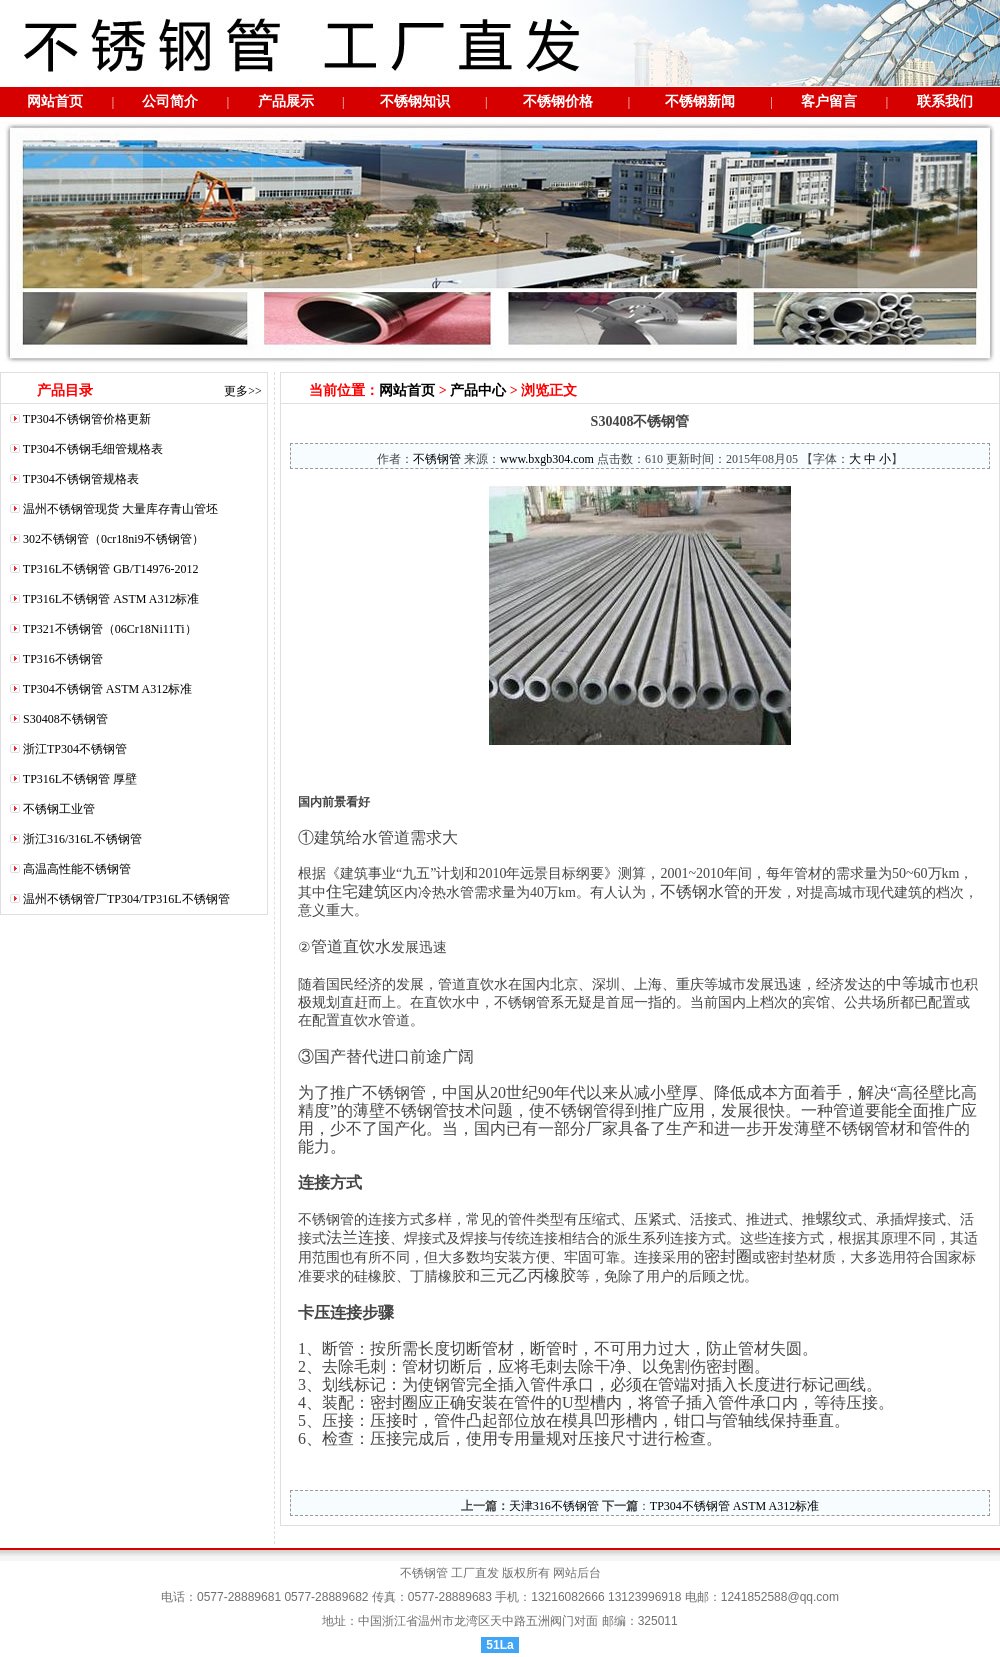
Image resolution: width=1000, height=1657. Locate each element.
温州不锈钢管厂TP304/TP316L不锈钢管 (126, 899)
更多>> (243, 391)
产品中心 (478, 390)
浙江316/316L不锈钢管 (82, 839)
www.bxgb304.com (547, 459)
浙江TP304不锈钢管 (75, 749)
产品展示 (286, 101)
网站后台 (577, 1573)
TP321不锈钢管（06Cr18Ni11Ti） (110, 629)
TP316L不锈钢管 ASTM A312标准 (111, 599)
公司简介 (170, 101)
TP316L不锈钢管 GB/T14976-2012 (111, 569)
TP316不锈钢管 (63, 659)
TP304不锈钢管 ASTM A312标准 (107, 689)
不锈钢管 (437, 459)
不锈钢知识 (415, 101)
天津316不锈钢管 (554, 1506)
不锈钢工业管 (59, 809)
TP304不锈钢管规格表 (81, 479)
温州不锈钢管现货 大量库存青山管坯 (120, 509)
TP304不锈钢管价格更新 (87, 419)
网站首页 (55, 101)
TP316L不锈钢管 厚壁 (80, 779)
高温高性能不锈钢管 (77, 869)
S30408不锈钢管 (65, 719)
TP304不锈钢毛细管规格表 (93, 449)
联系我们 (945, 101)
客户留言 (829, 101)
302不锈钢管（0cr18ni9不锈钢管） (113, 539)
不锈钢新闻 (700, 101)
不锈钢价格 (558, 101)
